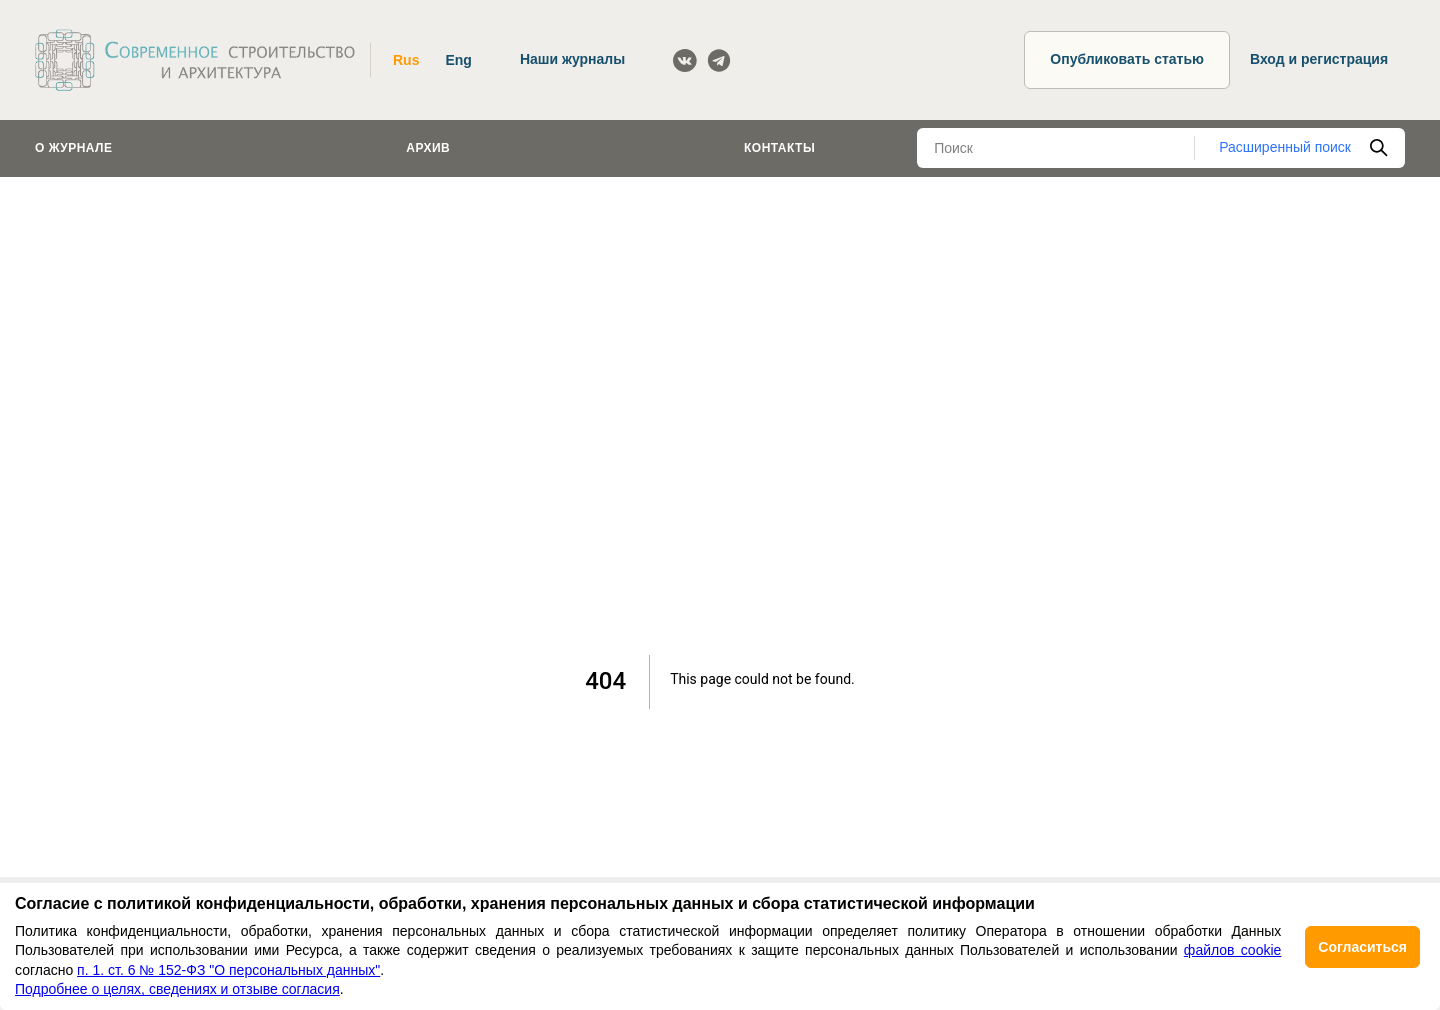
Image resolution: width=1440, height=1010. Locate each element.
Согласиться (1362, 947)
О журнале (74, 148)
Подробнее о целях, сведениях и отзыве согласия (177, 989)
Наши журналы (572, 59)
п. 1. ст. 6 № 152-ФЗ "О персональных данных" (228, 970)
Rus (406, 60)
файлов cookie (1232, 950)
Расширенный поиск (1285, 147)
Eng (458, 60)
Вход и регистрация (1319, 59)
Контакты (779, 148)
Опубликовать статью (1127, 59)
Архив (428, 148)
